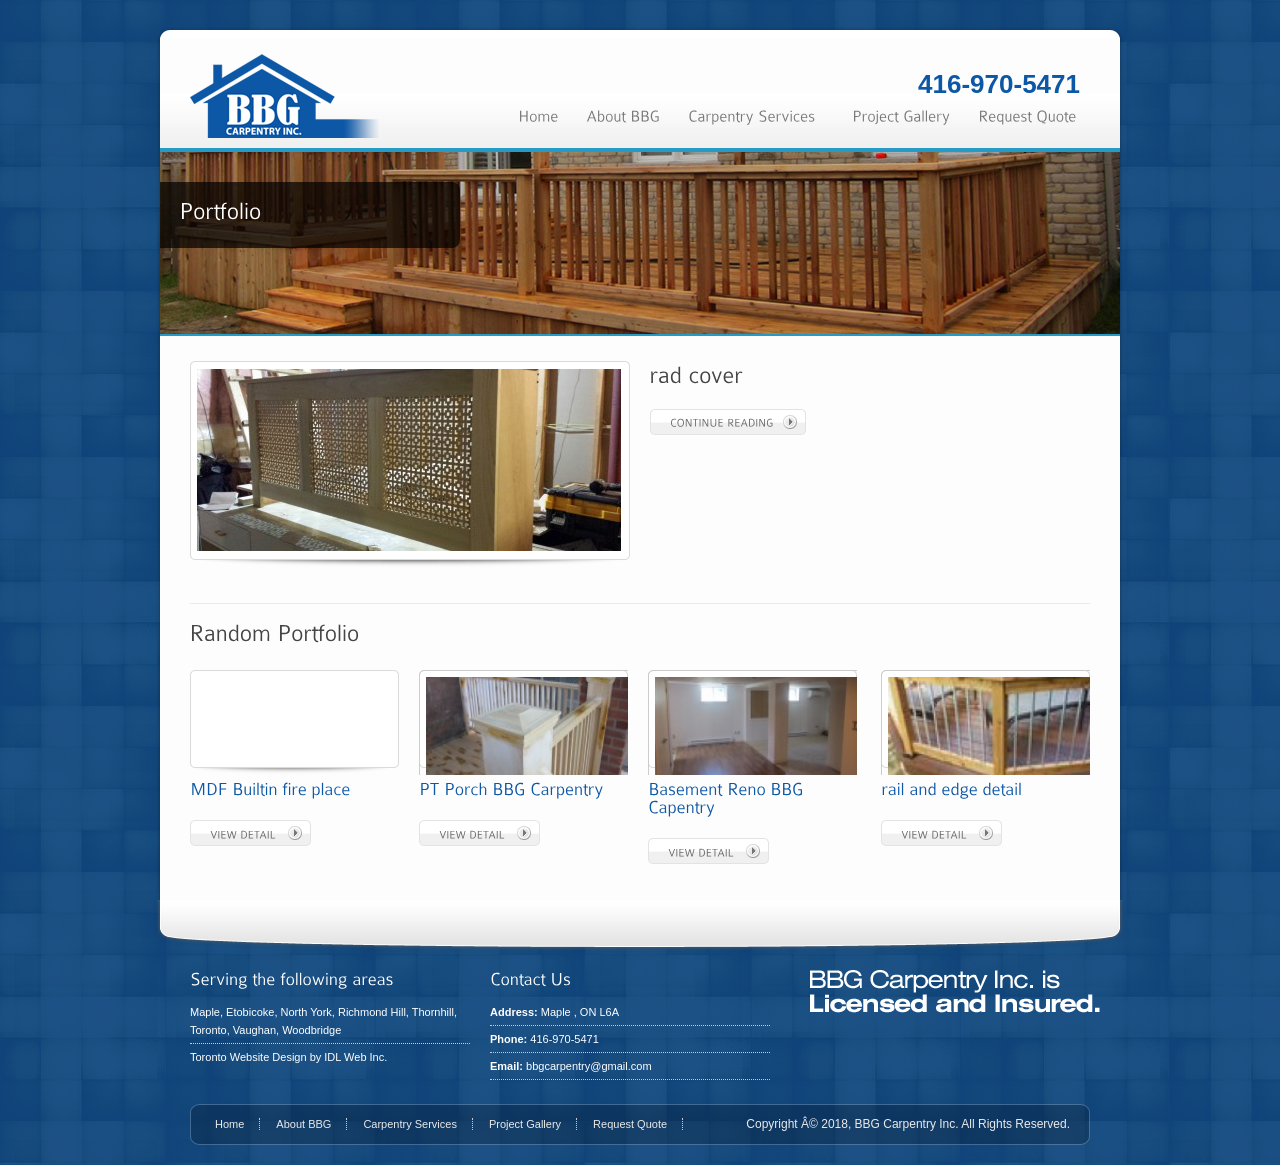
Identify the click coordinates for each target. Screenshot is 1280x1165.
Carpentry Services (410, 1124)
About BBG (303, 1124)
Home (229, 1124)
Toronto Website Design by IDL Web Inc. (288, 1057)
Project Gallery (525, 1124)
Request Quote (630, 1124)
